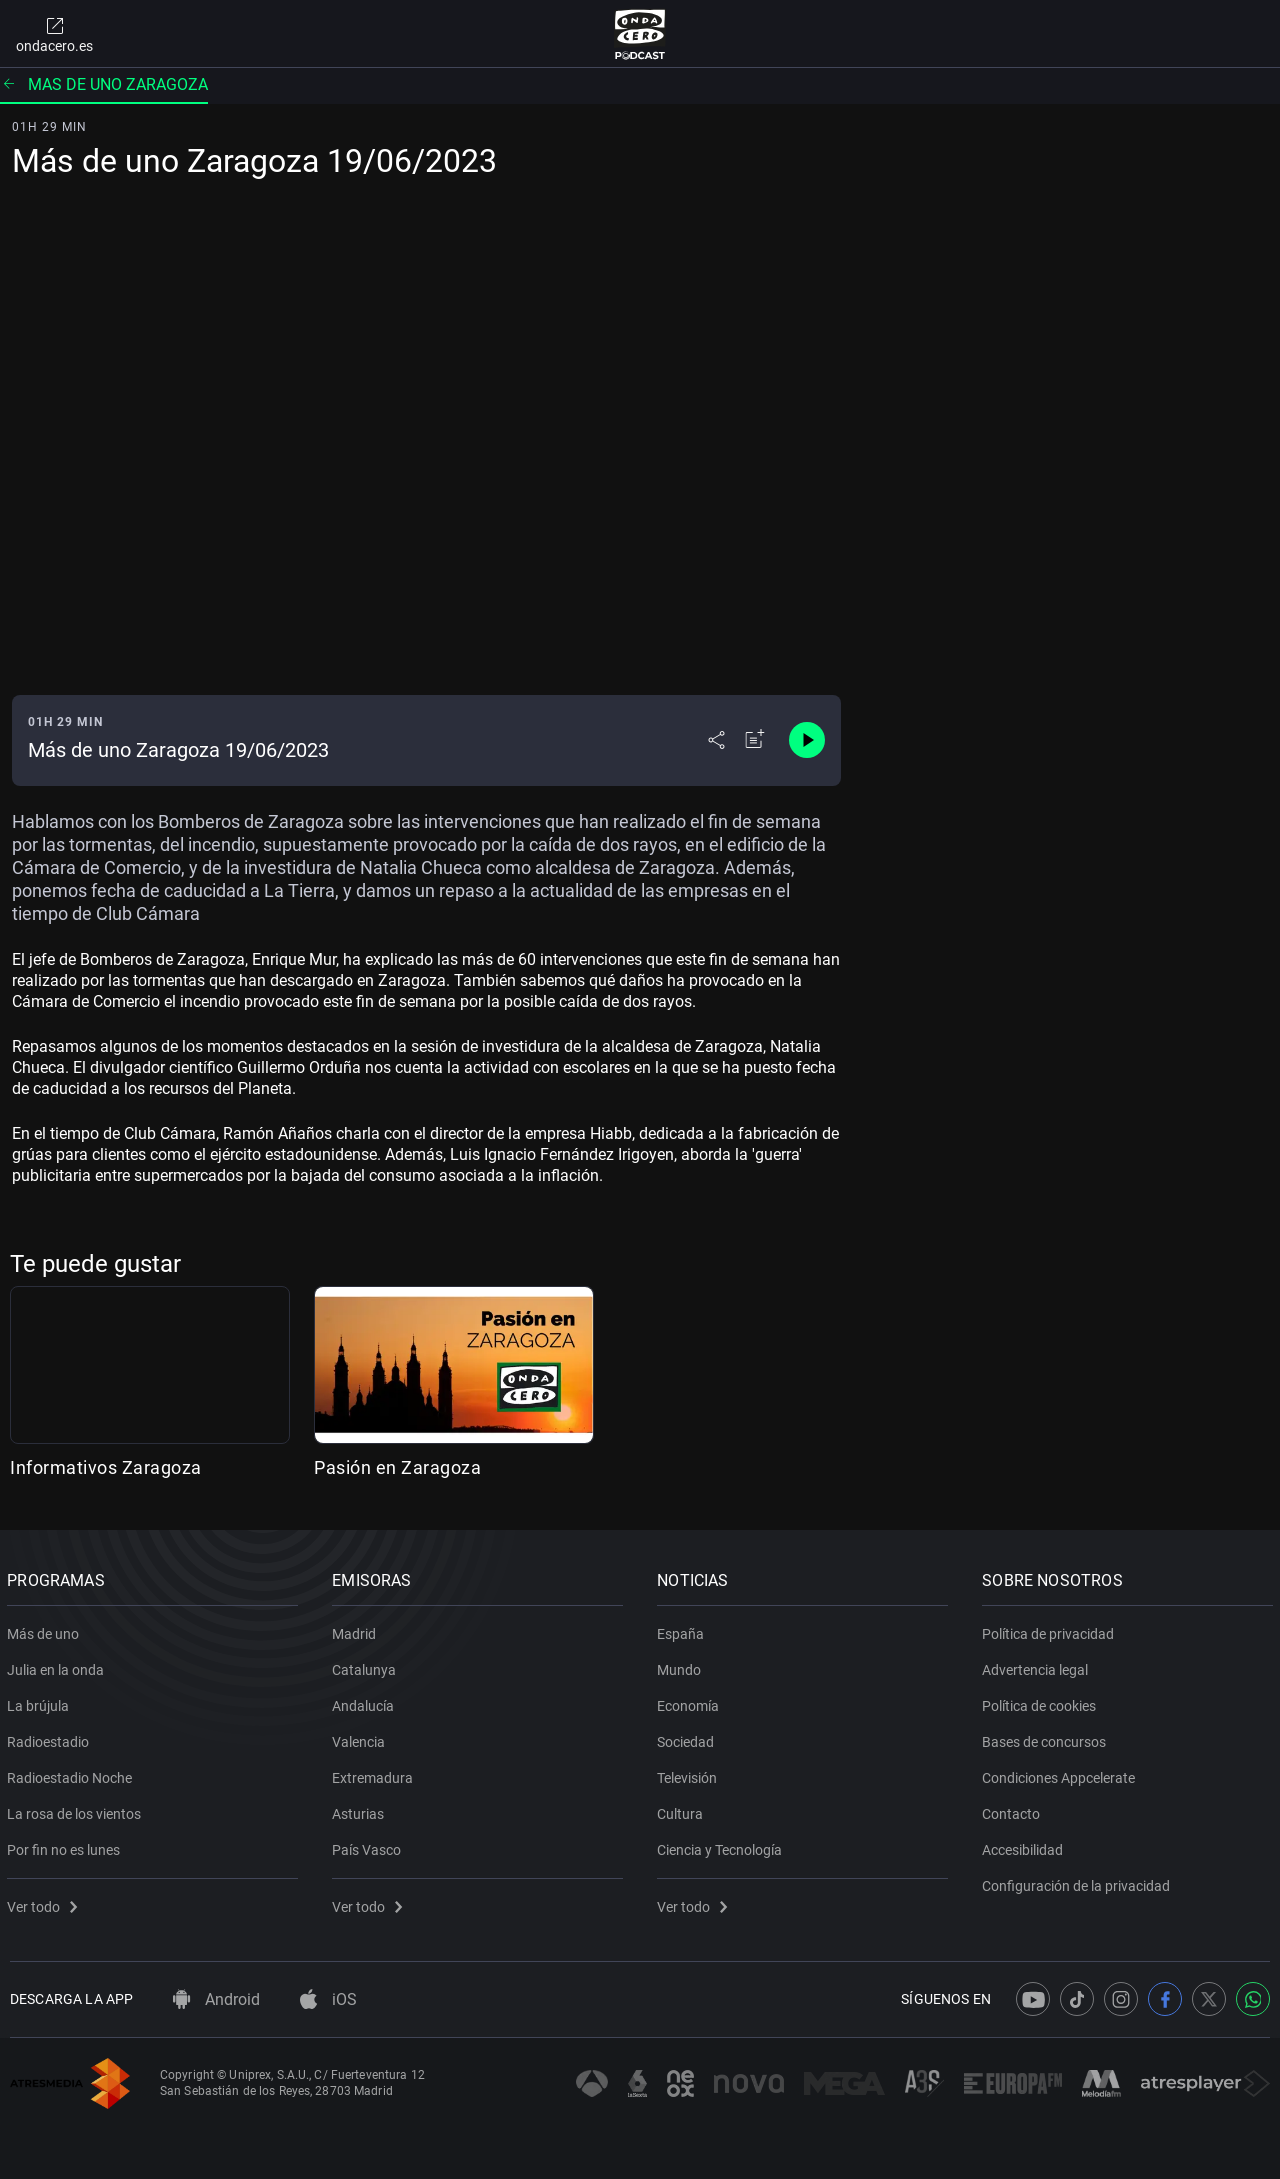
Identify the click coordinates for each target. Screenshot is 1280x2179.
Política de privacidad (1051, 1630)
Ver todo (45, 1903)
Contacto (1014, 1810)
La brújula (41, 1702)
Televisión (690, 1774)
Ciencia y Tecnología (722, 1846)
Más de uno (46, 1630)
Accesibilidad (1025, 1846)
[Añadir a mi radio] (755, 740)
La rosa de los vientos (77, 1810)
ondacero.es (54, 34)
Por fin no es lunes (66, 1846)
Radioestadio (51, 1738)
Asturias (361, 1810)
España (683, 1630)
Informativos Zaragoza (106, 1467)
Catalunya (367, 1666)
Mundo (682, 1666)
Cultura (683, 1810)
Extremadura (375, 1774)
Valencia (361, 1738)
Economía (691, 1702)
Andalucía (366, 1702)
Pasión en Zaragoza (397, 1467)
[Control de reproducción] (807, 740)
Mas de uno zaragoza (104, 84)
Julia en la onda (58, 1666)
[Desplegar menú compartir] (716, 740)
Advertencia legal (1038, 1666)
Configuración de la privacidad (1079, 1882)
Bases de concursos (1047, 1738)
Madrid (357, 1630)
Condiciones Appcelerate (1061, 1774)
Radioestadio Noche (72, 1774)
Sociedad (688, 1738)
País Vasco (369, 1846)
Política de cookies (1042, 1702)
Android (216, 1999)
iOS (328, 1999)
